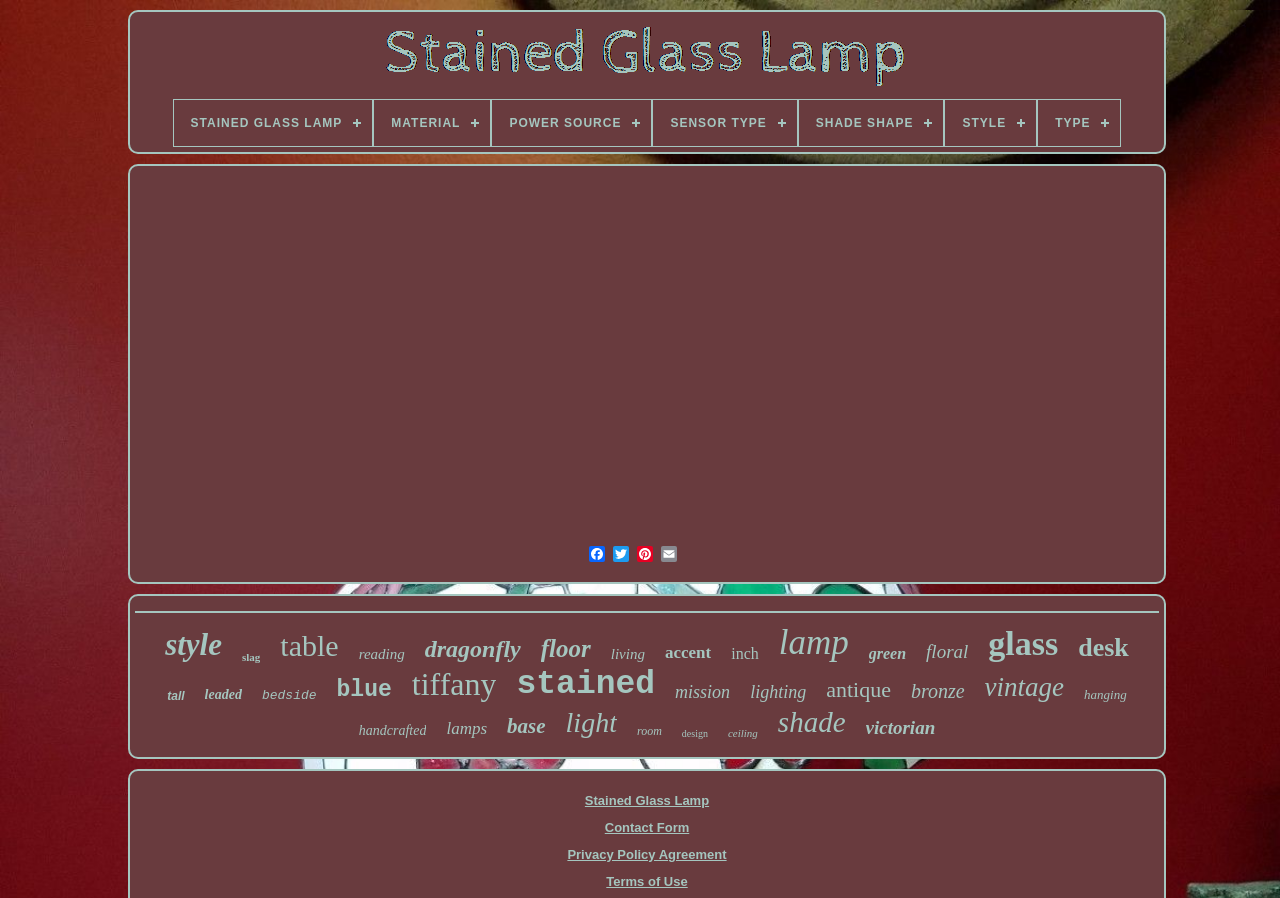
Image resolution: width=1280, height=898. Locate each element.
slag (251, 657)
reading (382, 654)
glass (1023, 643)
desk (1103, 647)
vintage (1024, 687)
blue (364, 690)
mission (702, 692)
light (591, 722)
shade (812, 722)
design (695, 733)
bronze (938, 691)
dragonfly (473, 649)
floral (947, 651)
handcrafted (393, 730)
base (526, 726)
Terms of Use (646, 881)
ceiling (743, 733)
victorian (901, 727)
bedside (289, 695)
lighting (778, 692)
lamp (814, 642)
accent (688, 652)
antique (858, 689)
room (649, 731)
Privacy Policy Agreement (646, 854)
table (309, 645)
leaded (223, 694)
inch (745, 653)
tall (175, 696)
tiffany (454, 684)
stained (585, 684)
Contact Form (647, 827)
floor (566, 648)
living (628, 654)
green (887, 653)
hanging (1105, 694)
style (193, 644)
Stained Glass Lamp (647, 800)
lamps (466, 728)
